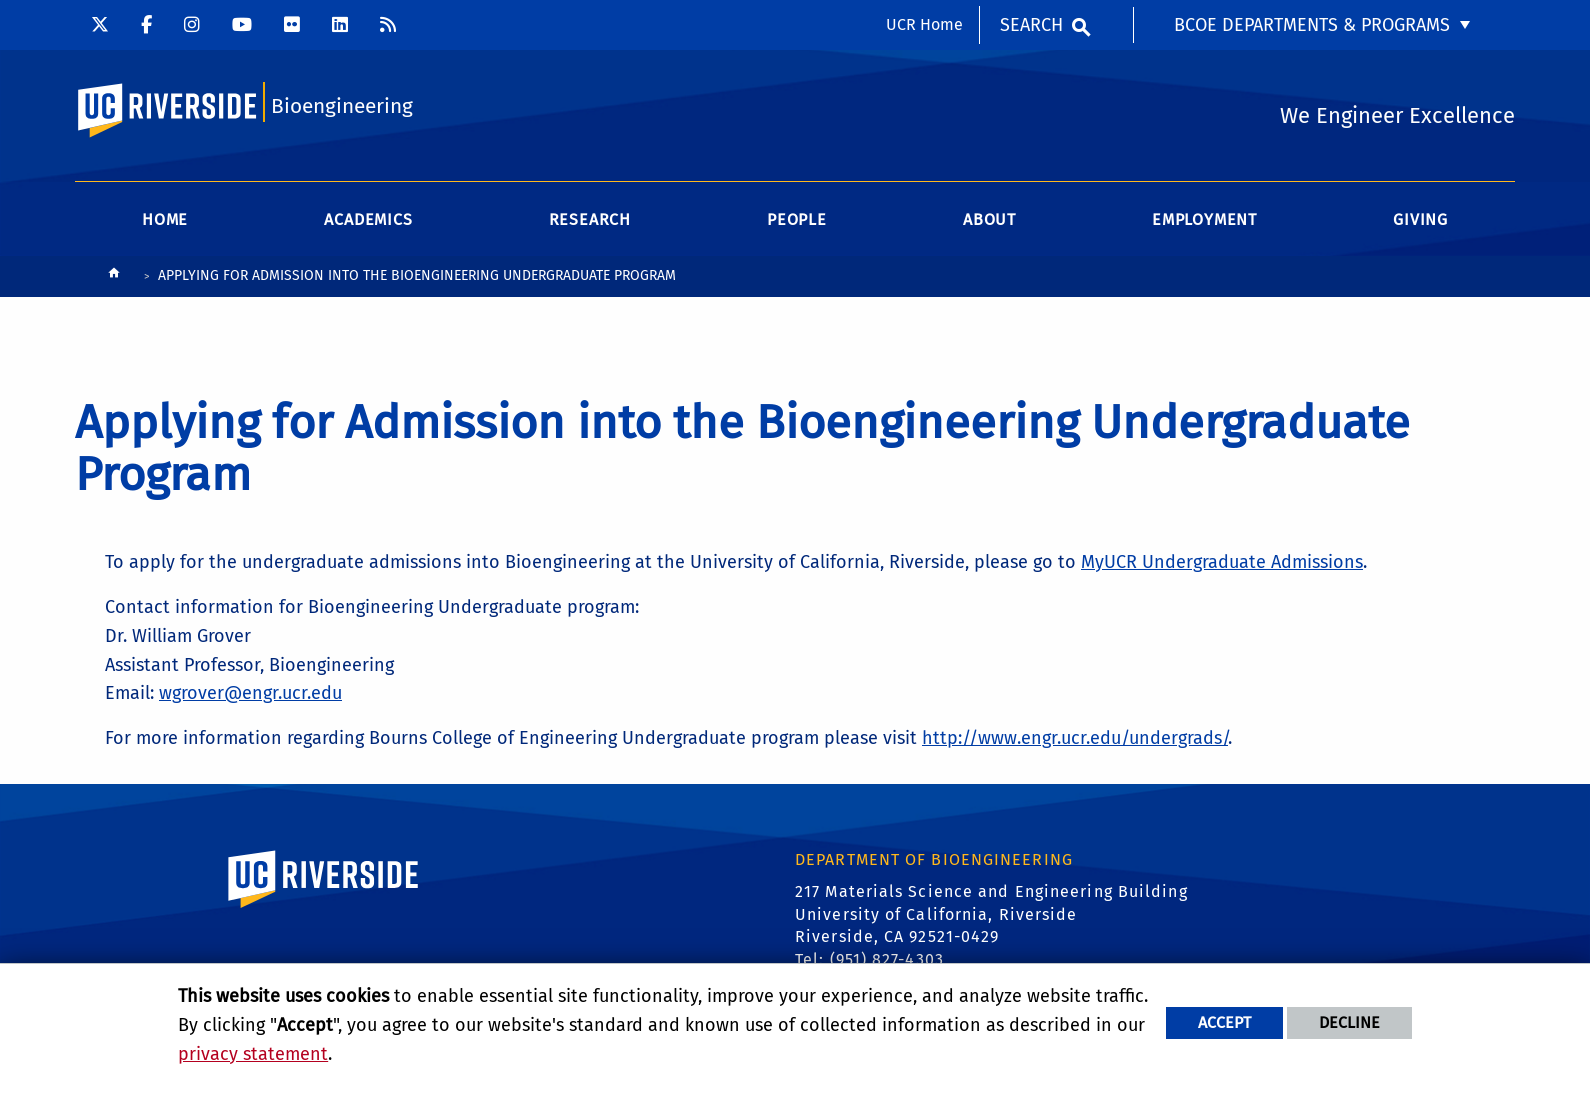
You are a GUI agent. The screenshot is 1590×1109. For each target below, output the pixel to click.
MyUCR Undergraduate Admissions (1222, 562)
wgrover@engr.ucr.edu (250, 693)
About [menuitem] (989, 219)
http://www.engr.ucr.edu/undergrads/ (1075, 738)
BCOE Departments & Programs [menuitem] (1312, 25)
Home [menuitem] (165, 219)
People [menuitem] (797, 219)
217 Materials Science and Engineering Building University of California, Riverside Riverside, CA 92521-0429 (991, 914)
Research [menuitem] (590, 219)
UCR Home (924, 24)
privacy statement (253, 1054)
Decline (1349, 1022)
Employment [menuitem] (1204, 219)
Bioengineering (342, 106)
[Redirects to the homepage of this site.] (114, 277)
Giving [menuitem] (1420, 219)
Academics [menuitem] (368, 219)
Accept (1224, 1022)
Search (1031, 25)
